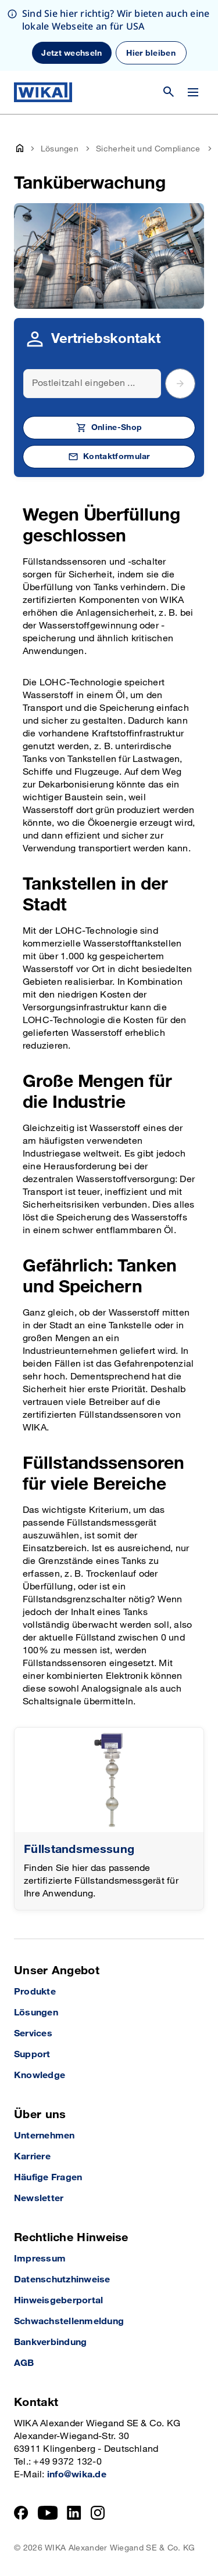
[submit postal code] (180, 383)
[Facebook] (21, 2513)
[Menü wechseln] (193, 92)
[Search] (92, 383)
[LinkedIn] (74, 2513)
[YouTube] (48, 2513)
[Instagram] (98, 2513)
